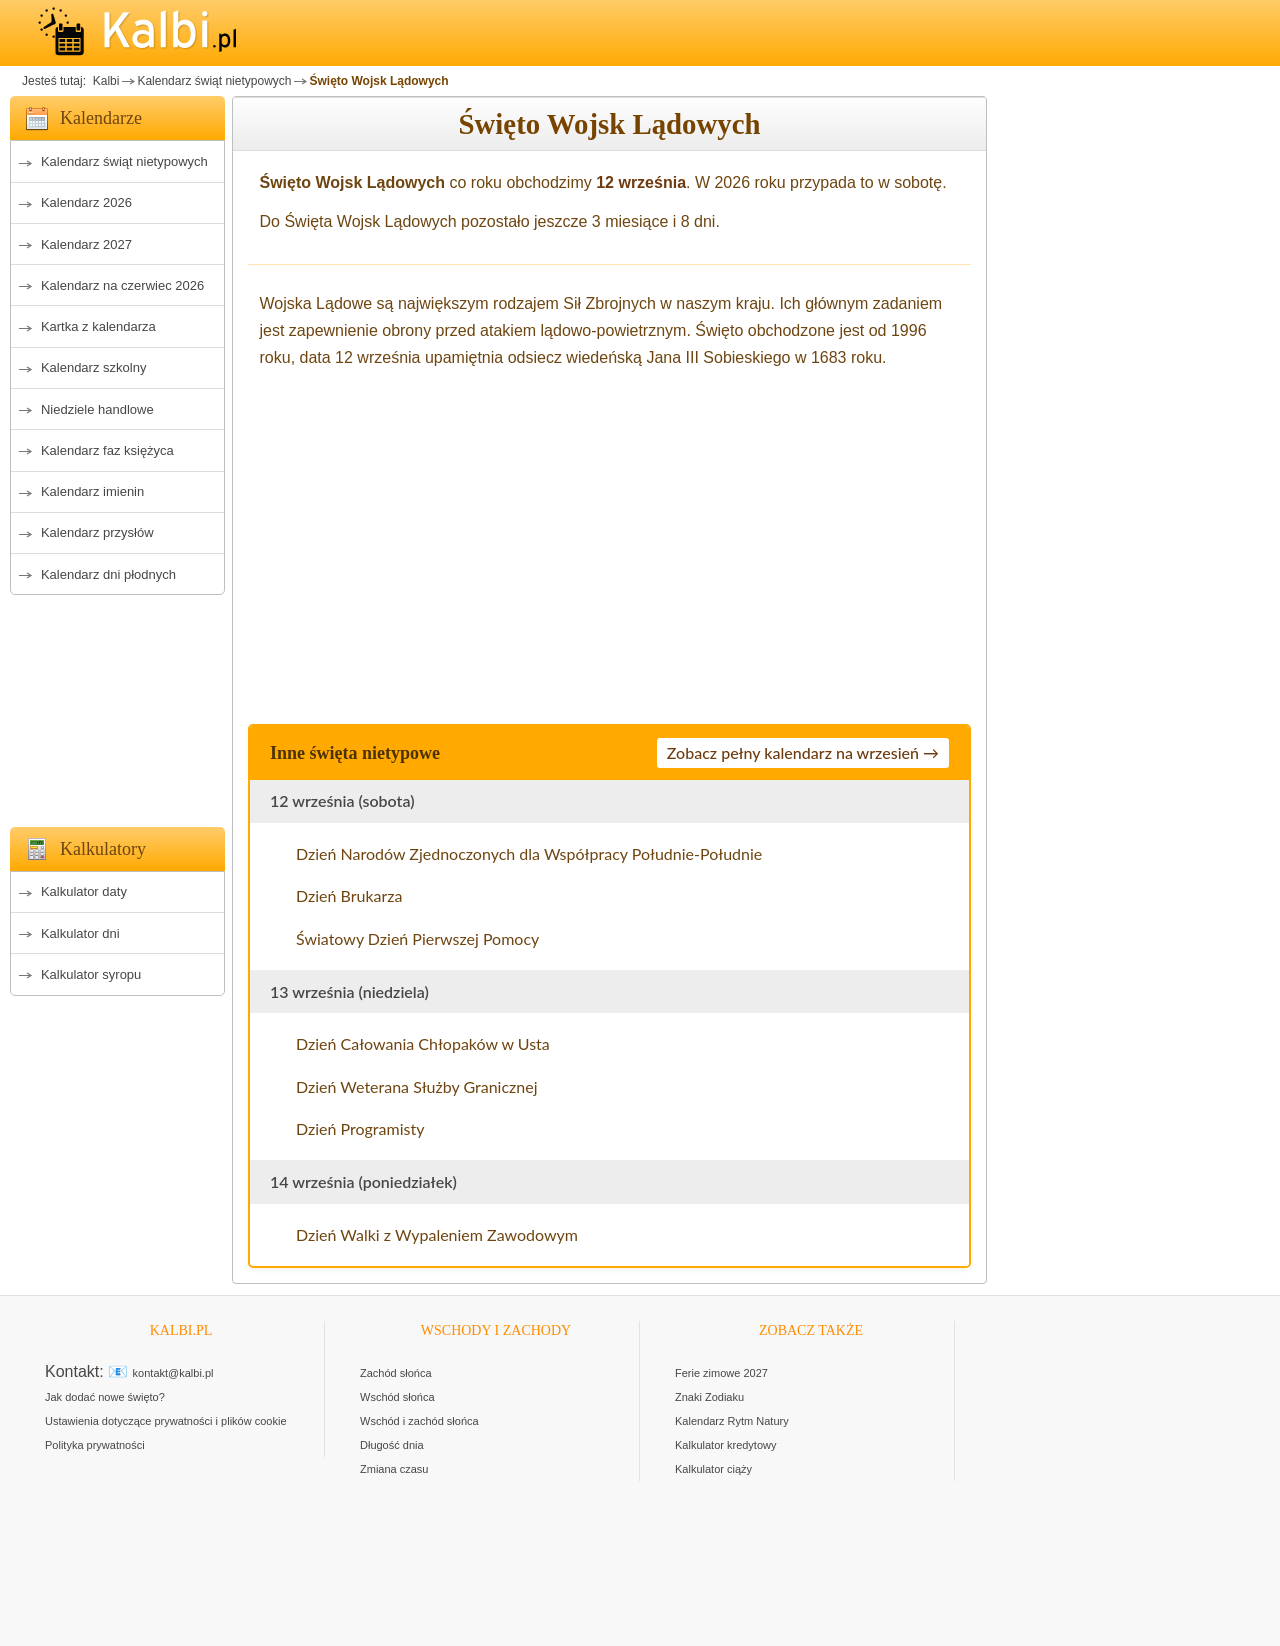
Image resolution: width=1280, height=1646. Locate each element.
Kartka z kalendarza (98, 326)
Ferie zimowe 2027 (721, 1373)
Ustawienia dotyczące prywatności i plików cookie (166, 1421)
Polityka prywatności (95, 1445)
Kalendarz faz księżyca (107, 450)
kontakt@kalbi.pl (173, 1373)
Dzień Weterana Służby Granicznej (417, 1086)
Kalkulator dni (80, 933)
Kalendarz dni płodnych (108, 574)
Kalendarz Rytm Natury (732, 1421)
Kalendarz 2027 (86, 244)
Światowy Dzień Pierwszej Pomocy (417, 938)
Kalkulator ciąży (713, 1469)
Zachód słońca (396, 1373)
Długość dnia (392, 1445)
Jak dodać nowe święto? (105, 1397)
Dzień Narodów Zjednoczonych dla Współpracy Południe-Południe (529, 853)
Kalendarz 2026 (86, 202)
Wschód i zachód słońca (419, 1421)
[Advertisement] (117, 705)
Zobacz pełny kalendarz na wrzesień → (803, 752)
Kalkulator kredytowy (726, 1445)
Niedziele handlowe (97, 409)
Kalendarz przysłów (97, 532)
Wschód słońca (397, 1397)
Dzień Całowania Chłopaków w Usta (423, 1043)
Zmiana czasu (394, 1469)
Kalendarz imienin (92, 491)
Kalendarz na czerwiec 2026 (122, 285)
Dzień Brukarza (349, 895)
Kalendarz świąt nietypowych (214, 81)
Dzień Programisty (360, 1128)
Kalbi (104, 81)
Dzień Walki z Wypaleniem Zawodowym (437, 1234)
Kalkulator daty (84, 891)
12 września (641, 182)
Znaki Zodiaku (709, 1397)
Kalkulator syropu (91, 974)
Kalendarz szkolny (94, 367)
